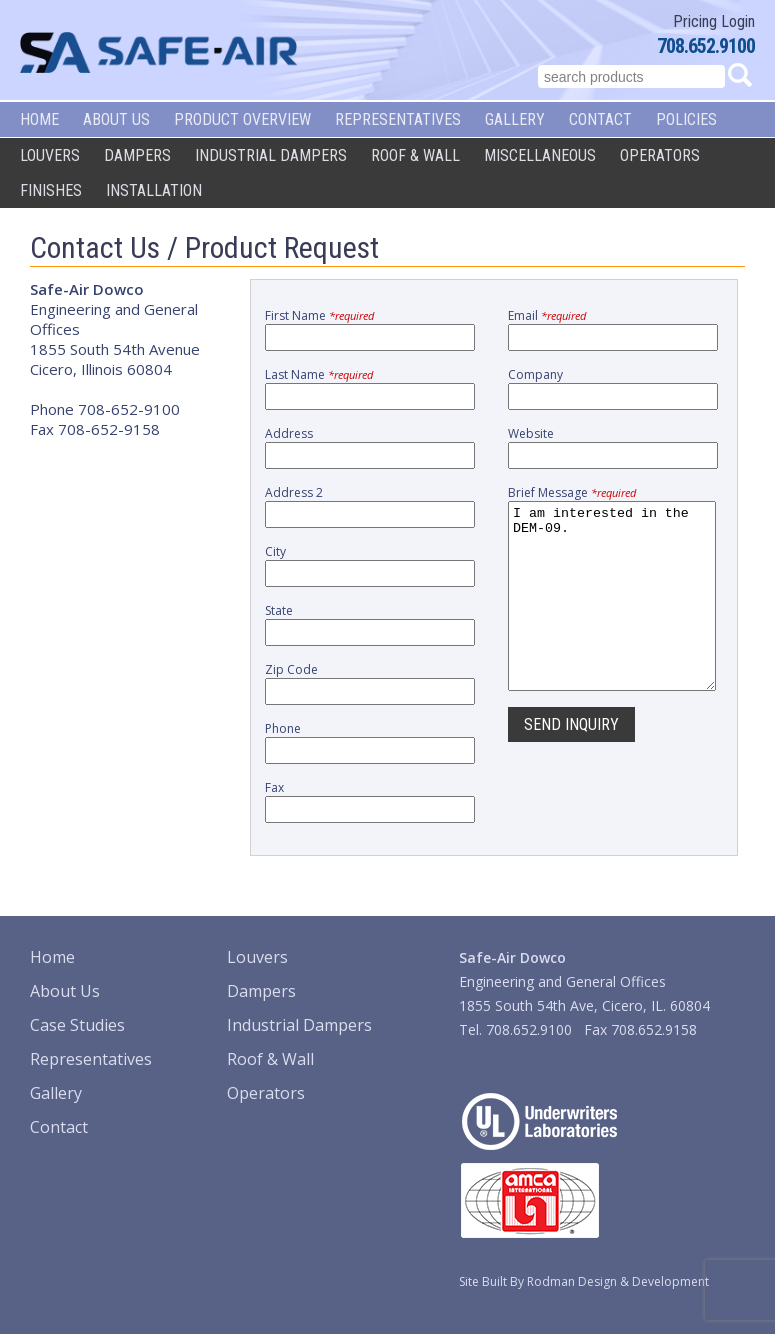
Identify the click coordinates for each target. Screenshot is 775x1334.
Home (39, 119)
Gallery (515, 119)
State (279, 610)
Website (531, 433)
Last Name (319, 374)
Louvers (50, 155)
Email (547, 315)
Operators (660, 155)
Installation (154, 190)
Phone (283, 728)
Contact (600, 119)
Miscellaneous (540, 155)
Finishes (51, 190)
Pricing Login (714, 21)
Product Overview (242, 119)
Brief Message (572, 492)
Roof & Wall (415, 155)
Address (289, 433)
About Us (116, 119)
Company (535, 374)
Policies (686, 119)
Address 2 (294, 492)
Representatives (398, 119)
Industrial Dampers (271, 155)
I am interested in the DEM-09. (612, 614)
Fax (274, 787)
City (275, 551)
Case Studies (77, 1025)
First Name (319, 315)
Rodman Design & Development (618, 1281)
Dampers (137, 155)
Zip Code (291, 669)
